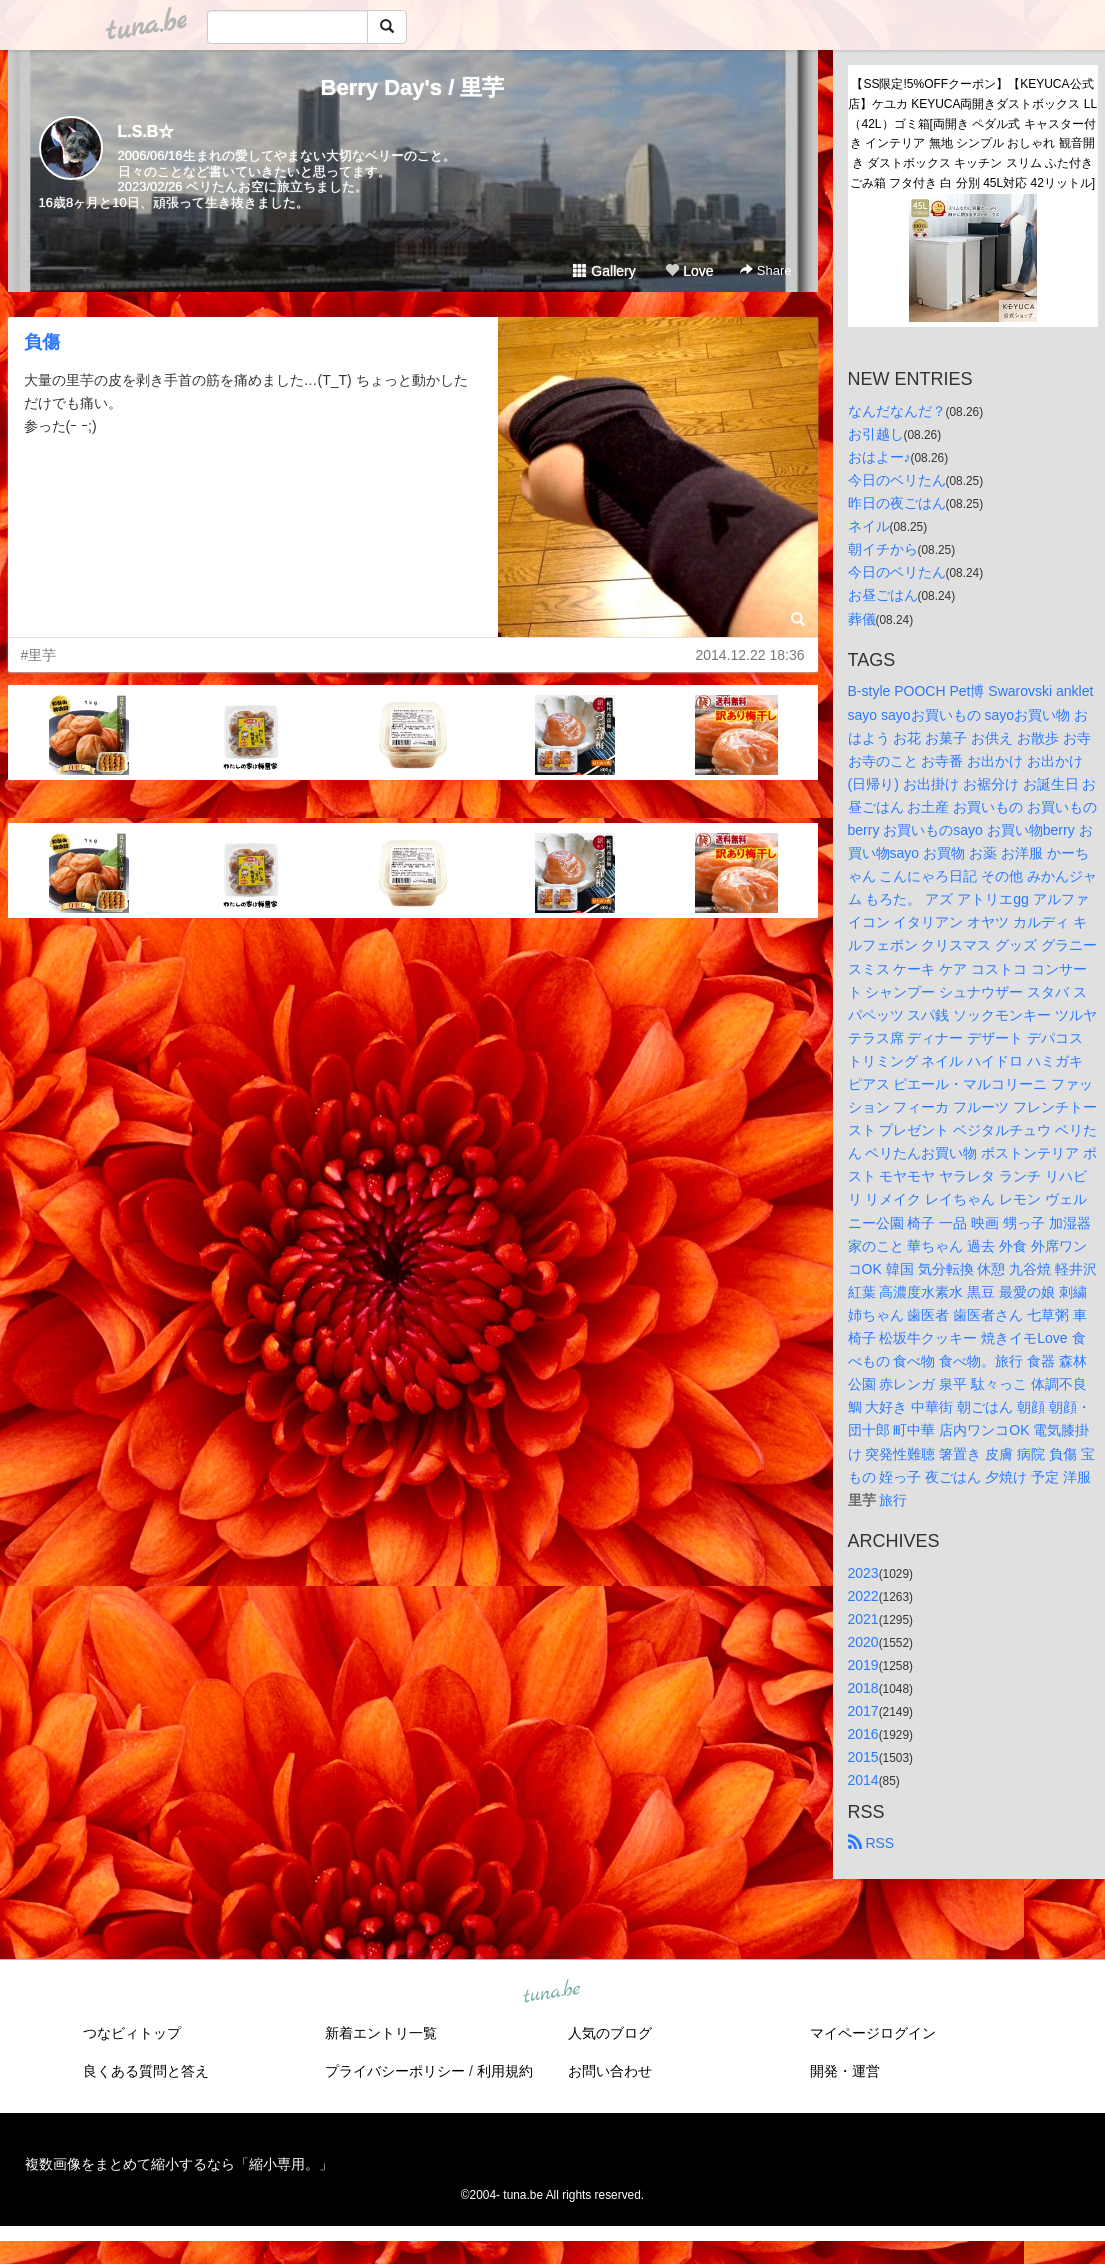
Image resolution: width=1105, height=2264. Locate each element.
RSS (871, 1843)
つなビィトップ (132, 2033)
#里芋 (39, 655)
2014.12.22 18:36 (750, 655)
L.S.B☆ (146, 131)
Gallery (604, 271)
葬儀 (862, 619)
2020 (863, 1642)
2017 (863, 1711)
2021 (863, 1619)
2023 (863, 1573)
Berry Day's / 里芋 (413, 87)
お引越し (876, 434)
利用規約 (505, 2071)
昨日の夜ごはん (897, 503)
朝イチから (883, 549)
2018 (863, 1688)
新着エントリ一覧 (381, 2033)
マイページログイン (873, 2033)
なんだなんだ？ (897, 411)
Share (765, 270)
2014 (863, 1780)
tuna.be (552, 1992)
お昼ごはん (883, 595)
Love (689, 271)
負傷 (42, 342)
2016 (863, 1734)
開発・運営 (845, 2071)
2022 (863, 1596)
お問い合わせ (610, 2071)
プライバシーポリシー (395, 2071)
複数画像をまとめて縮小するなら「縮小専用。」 (179, 2164)
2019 (863, 1665)
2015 (863, 1757)
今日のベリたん (897, 480)
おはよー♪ (879, 457)
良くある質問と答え (146, 2071)
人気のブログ (610, 2033)
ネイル (869, 526)
